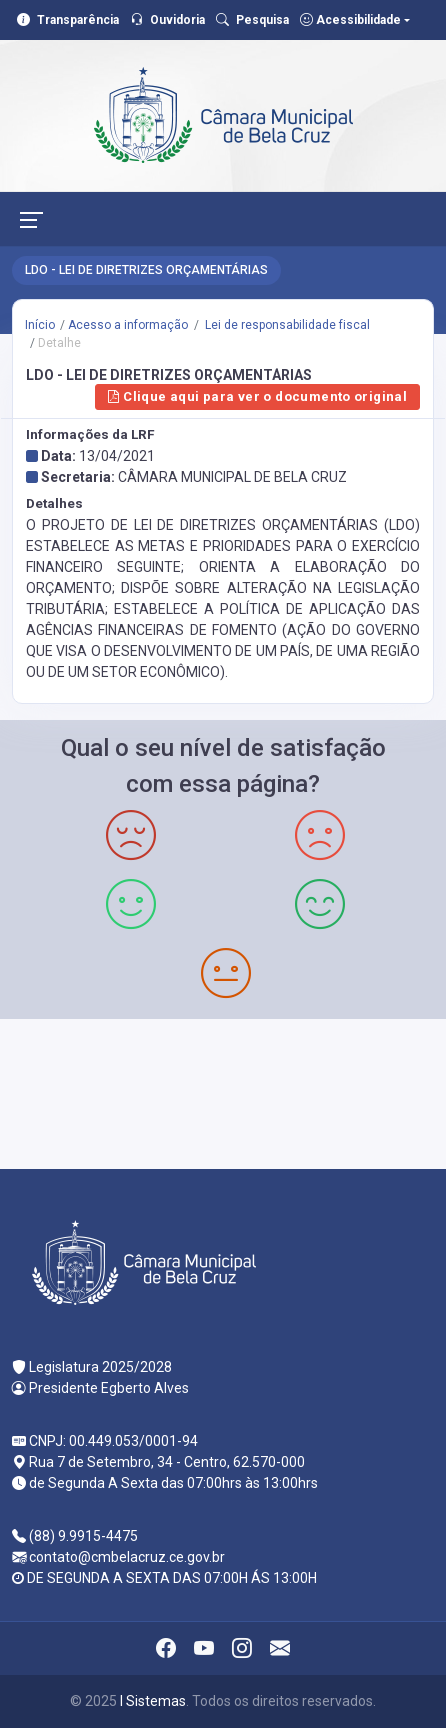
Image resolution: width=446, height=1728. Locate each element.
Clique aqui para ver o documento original (257, 396)
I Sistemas (153, 1701)
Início (40, 325)
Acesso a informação (128, 325)
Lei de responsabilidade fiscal (286, 325)
